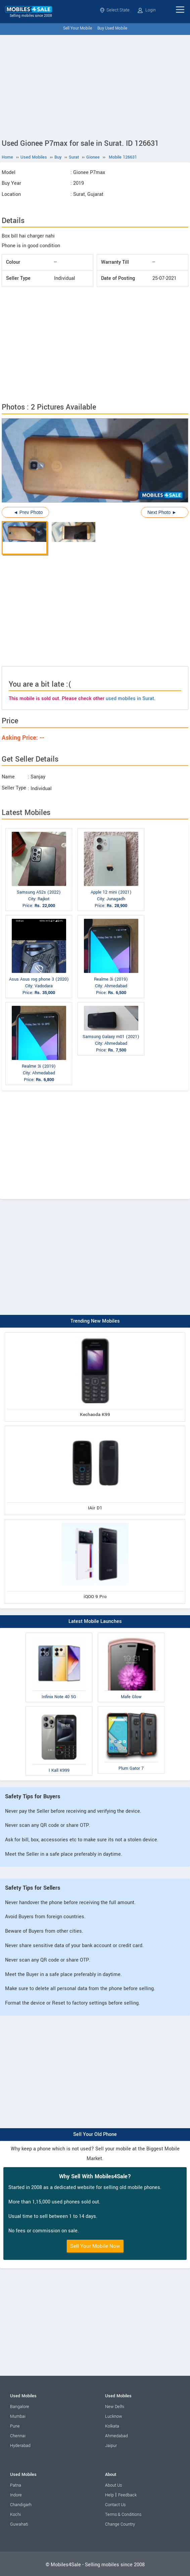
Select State (115, 10)
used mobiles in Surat (130, 698)
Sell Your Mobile (77, 28)
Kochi (15, 2514)
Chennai (18, 2436)
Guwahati (19, 2524)
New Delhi (114, 2407)
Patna (15, 2485)
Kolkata (112, 2426)
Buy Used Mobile (112, 28)
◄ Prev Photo (28, 512)
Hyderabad (20, 2446)
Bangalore (19, 2407)
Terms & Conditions (123, 2514)
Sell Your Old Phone (95, 2134)
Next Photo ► (162, 512)
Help (109, 2495)
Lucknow (113, 2416)
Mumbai (18, 2416)
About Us (113, 2485)
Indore (16, 2495)
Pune (15, 2426)
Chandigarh (21, 2505)
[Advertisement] (95, 85)
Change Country (120, 2524)
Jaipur (111, 2446)
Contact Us (115, 2505)
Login (147, 10)
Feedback (127, 2495)
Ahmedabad (116, 2436)
